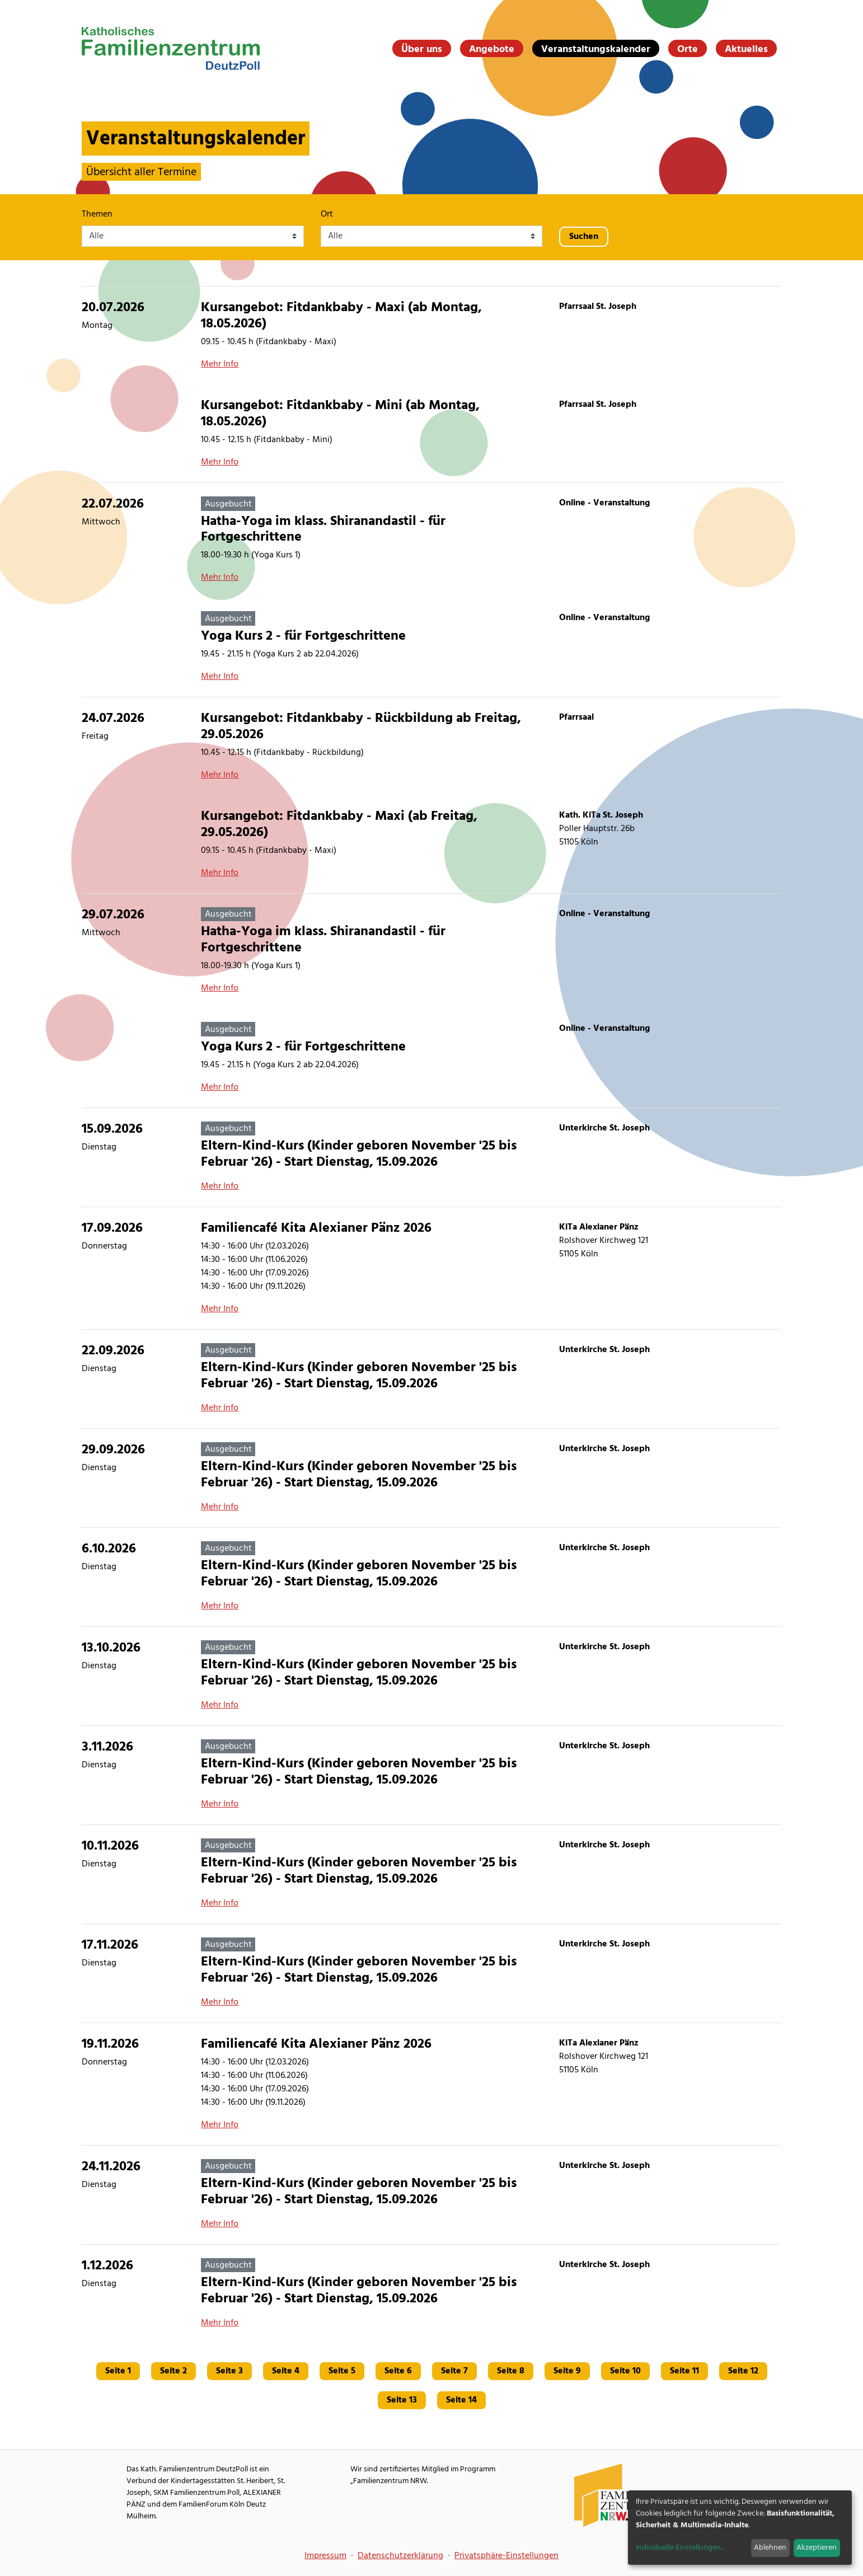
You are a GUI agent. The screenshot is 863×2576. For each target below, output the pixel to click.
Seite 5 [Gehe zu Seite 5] (342, 2371)
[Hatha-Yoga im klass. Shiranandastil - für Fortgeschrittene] (431, 540)
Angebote (491, 49)
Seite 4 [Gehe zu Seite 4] (285, 2371)
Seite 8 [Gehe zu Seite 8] (510, 2371)
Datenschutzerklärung (400, 2556)
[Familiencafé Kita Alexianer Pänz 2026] (431, 1268)
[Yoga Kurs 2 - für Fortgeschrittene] (431, 647)
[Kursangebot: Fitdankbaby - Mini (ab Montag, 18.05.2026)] (431, 433)
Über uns (421, 49)
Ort (327, 214)
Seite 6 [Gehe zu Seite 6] (398, 2371)
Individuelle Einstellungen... (680, 2548)
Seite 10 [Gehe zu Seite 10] (625, 2371)
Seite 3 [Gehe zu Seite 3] (229, 2371)
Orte (687, 49)
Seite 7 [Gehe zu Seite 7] (454, 2371)
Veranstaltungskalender (595, 49)
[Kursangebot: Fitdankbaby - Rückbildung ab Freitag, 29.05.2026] (431, 746)
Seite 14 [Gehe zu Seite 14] (461, 2400)
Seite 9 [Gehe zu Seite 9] (567, 2371)
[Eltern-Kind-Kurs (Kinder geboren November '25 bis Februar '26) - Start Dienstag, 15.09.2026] (431, 1157)
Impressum (325, 2556)
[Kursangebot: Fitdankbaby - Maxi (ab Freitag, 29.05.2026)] (431, 844)
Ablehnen (770, 2547)
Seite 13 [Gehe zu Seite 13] (402, 2400)
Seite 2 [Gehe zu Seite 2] (173, 2371)
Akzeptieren (816, 2547)
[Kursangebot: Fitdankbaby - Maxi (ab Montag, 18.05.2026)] (431, 335)
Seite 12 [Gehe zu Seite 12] (743, 2371)
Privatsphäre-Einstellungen (506, 2556)
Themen (97, 214)
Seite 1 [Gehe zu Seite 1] (118, 2371)
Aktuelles (746, 49)
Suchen (583, 236)
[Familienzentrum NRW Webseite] (616, 2495)
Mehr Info (219, 364)
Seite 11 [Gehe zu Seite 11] (684, 2371)
